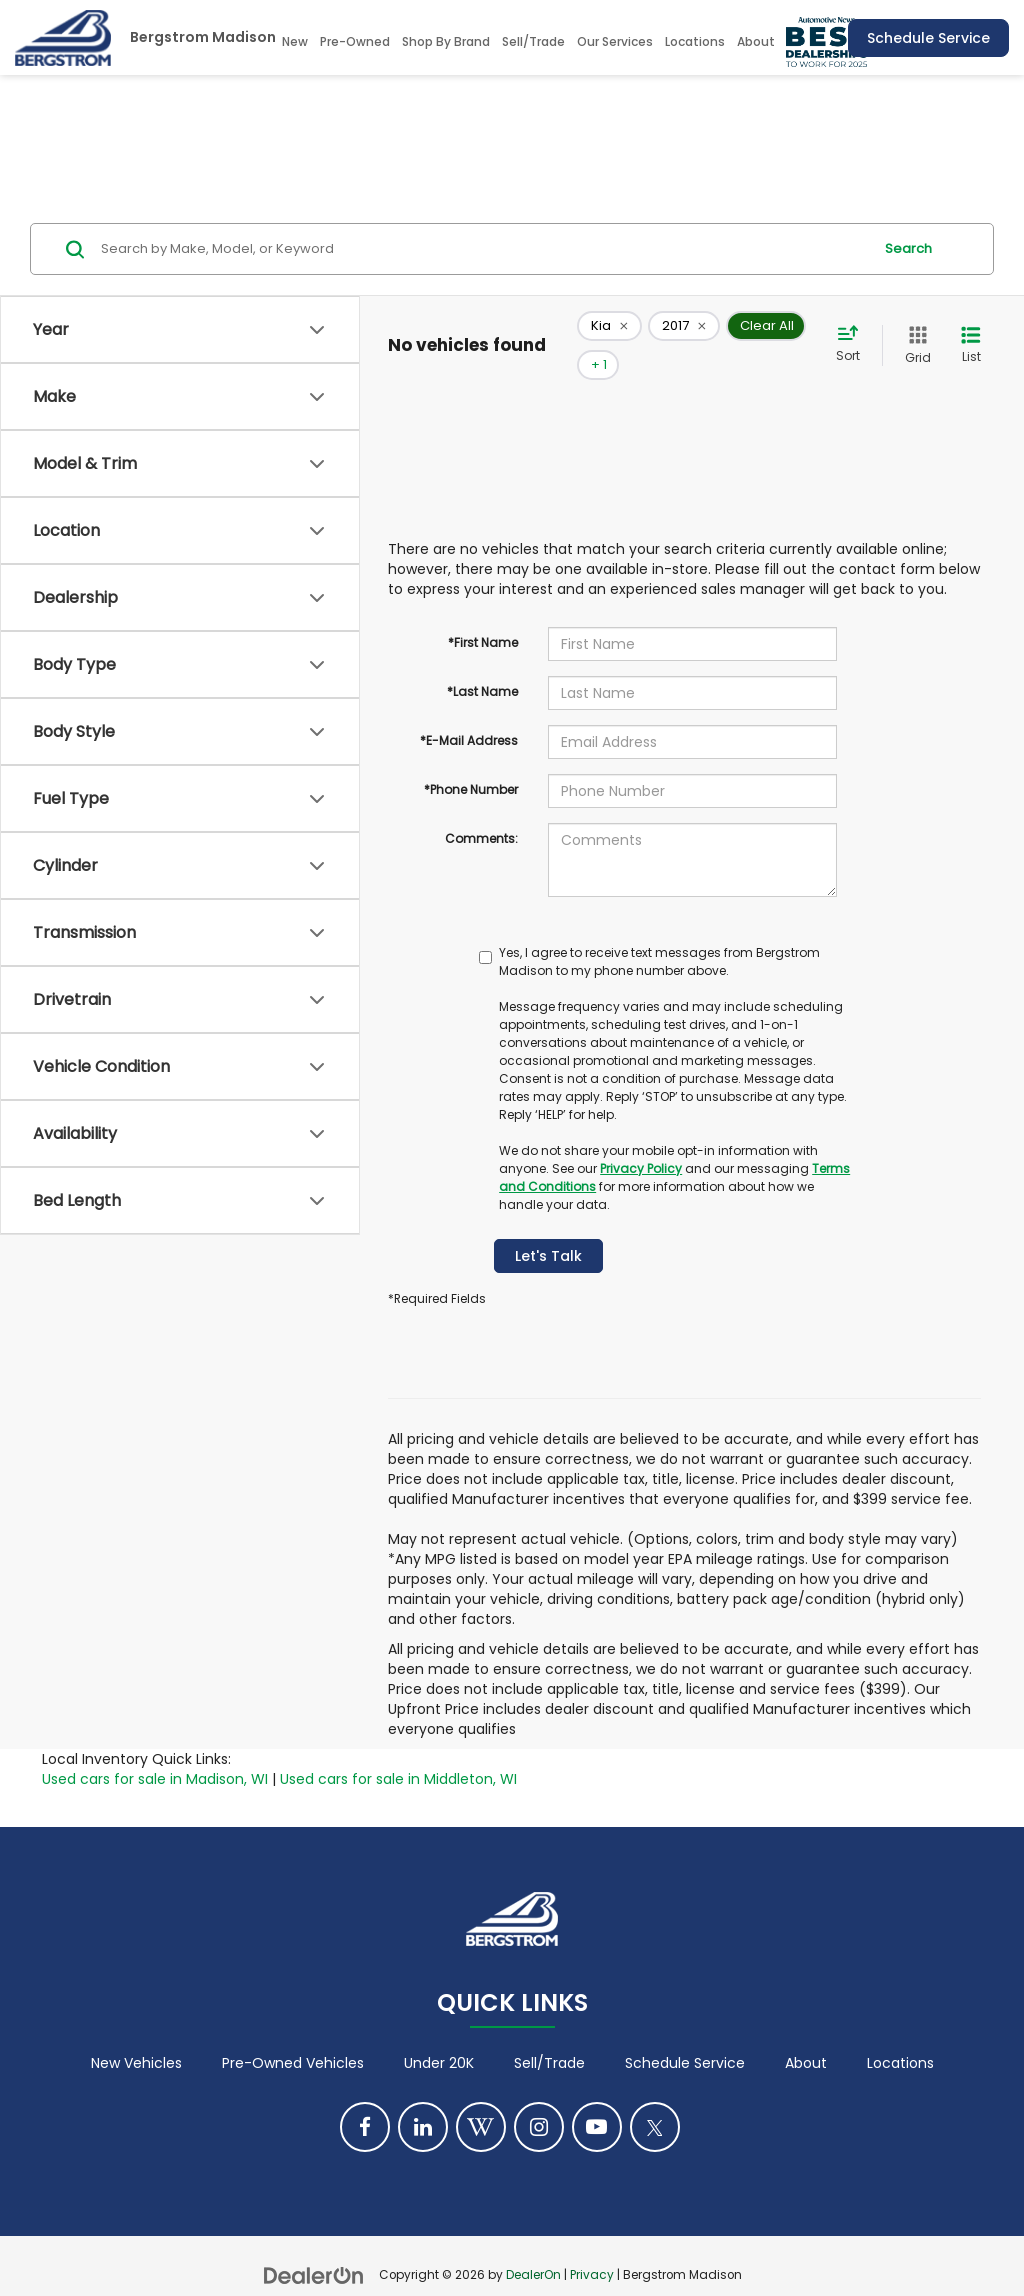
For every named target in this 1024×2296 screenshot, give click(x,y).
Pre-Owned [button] (355, 41)
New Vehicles (136, 2034)
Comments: (481, 808)
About (806, 2034)
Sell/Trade (549, 2034)
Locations (695, 41)
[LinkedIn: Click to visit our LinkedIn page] (423, 2098)
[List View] (971, 330)
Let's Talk (548, 1226)
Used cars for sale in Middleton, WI (398, 1749)
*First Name (483, 612)
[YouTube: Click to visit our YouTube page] (597, 2098)
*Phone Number (471, 759)
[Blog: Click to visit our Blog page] (481, 2098)
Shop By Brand (446, 41)
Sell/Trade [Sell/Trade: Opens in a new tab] (533, 41)
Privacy (592, 2246)
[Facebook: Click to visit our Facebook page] (365, 2098)
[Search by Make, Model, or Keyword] (483, 249)
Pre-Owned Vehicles (293, 2034)
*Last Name (482, 661)
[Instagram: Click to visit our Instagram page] (539, 2098)
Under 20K (439, 2034)
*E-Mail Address (469, 710)
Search (908, 248)
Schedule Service (928, 38)
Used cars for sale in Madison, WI (155, 1749)
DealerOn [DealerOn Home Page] (533, 2246)
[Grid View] (914, 330)
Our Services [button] (615, 41)
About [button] (756, 41)
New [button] (295, 41)
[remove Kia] (609, 331)
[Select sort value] (854, 330)
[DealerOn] (314, 2245)
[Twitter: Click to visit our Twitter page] (655, 2098)
